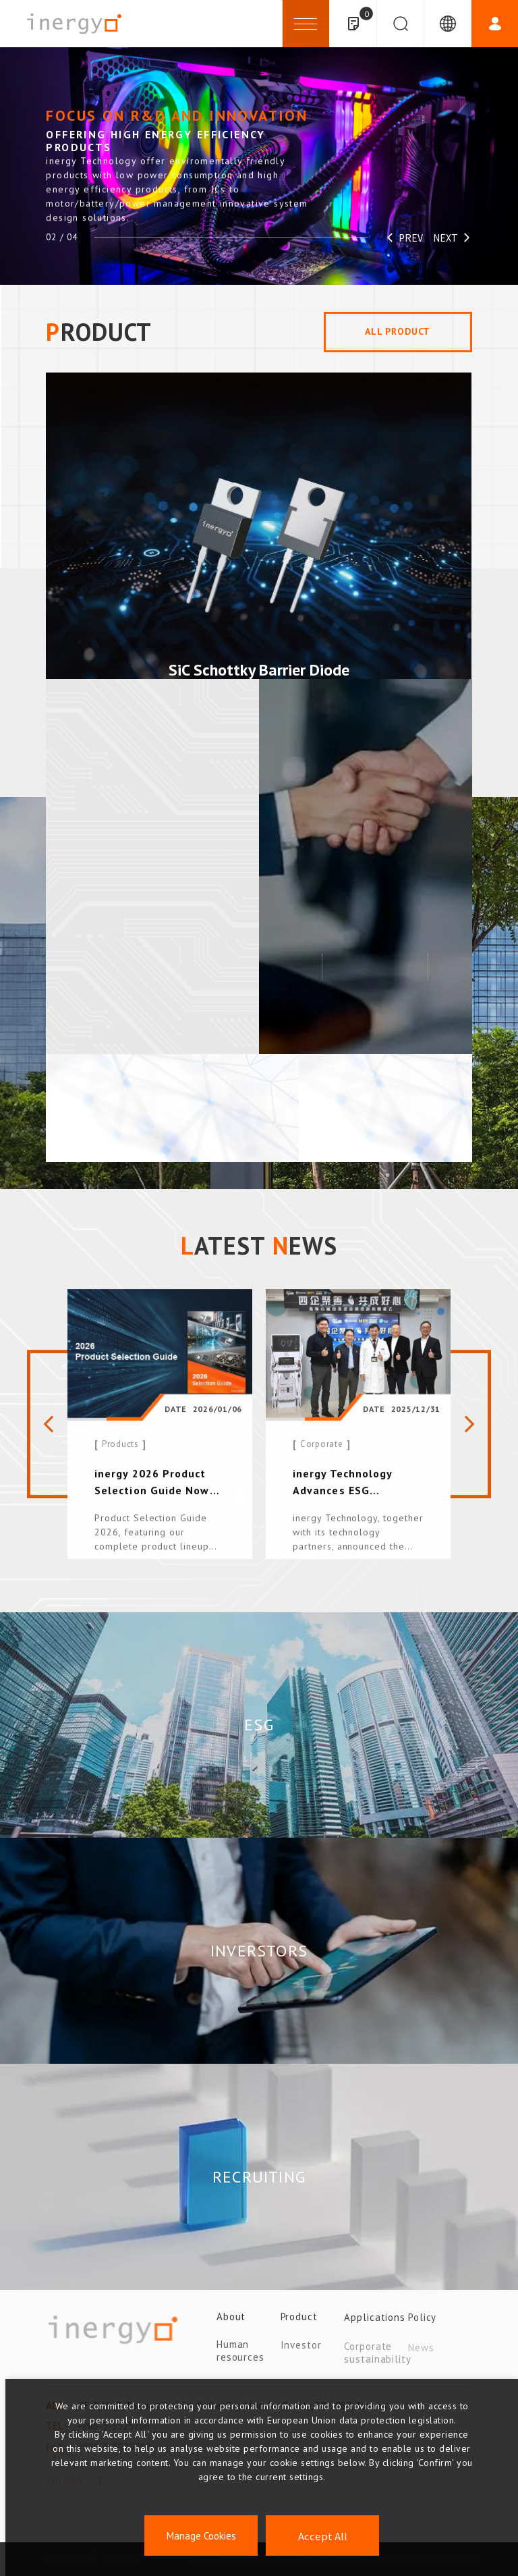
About (231, 2322)
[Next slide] (471, 1433)
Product (299, 2322)
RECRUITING (259, 2176)
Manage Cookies (201, 2535)
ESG (259, 1724)
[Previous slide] (47, 1433)
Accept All (322, 2536)
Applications (374, 2323)
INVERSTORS (259, 1950)
